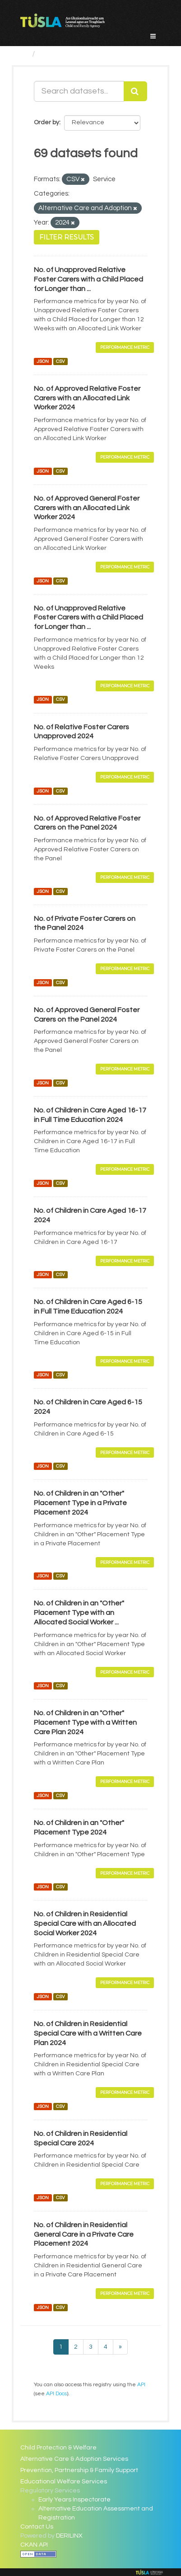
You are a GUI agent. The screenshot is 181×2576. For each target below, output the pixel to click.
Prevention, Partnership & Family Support (79, 2470)
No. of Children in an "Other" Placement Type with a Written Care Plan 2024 (85, 1722)
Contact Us (36, 2527)
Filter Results (66, 237)
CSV (60, 361)
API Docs (56, 2393)
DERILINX (69, 2536)
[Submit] (135, 91)
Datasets (56, 54)
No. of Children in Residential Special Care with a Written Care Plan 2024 (88, 2033)
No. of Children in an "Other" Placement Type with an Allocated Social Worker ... (79, 1613)
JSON (43, 361)
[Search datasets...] (79, 91)
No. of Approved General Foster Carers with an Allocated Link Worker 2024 (86, 508)
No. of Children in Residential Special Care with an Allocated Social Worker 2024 (85, 1923)
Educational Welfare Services (63, 2481)
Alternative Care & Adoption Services (74, 2459)
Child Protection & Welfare (58, 2448)
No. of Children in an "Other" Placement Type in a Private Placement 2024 (80, 1503)
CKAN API (34, 2545)
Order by (46, 122)
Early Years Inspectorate (74, 2499)
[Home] (24, 54)
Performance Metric (124, 347)
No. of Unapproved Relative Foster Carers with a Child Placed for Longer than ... (88, 279)
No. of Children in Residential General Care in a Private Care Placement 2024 (84, 2234)
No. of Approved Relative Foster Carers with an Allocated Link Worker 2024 (87, 398)
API (141, 2384)
